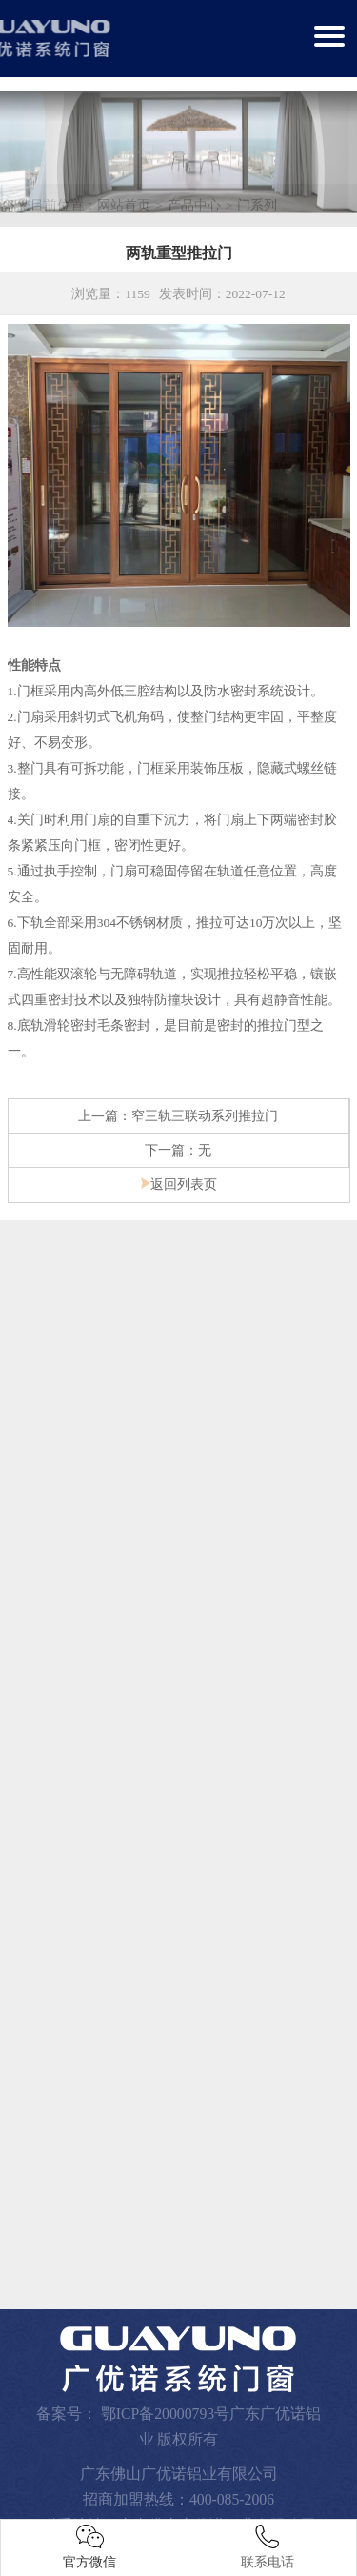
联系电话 (268, 2547)
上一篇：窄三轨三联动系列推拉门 (178, 1112)
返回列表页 (179, 1181)
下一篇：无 (178, 1146)
